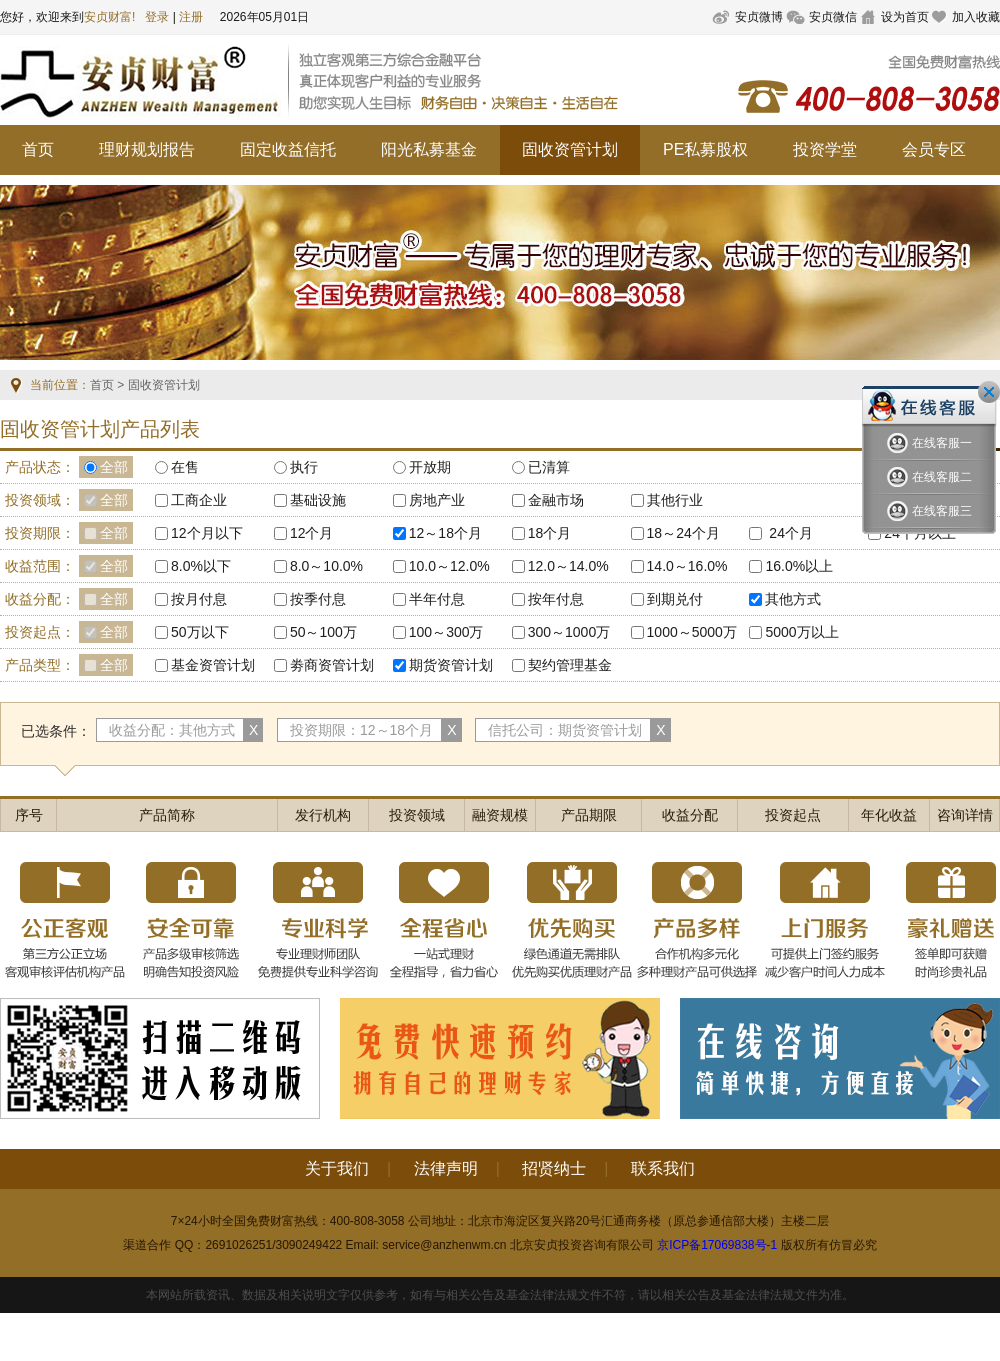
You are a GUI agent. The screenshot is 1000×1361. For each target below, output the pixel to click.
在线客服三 (929, 511)
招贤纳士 (554, 1168)
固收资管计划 (570, 149)
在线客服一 (929, 443)
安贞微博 (759, 17)
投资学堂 (825, 149)
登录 (157, 17)
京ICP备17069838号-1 (717, 1245)
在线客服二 (929, 477)
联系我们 (663, 1168)
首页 (38, 149)
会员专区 (934, 149)
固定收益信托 (288, 149)
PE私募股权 (705, 149)
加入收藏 (976, 17)
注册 (191, 17)
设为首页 (905, 17)
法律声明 (446, 1168)
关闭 (989, 392)
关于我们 (337, 1168)
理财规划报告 (147, 149)
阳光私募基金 (429, 149)
